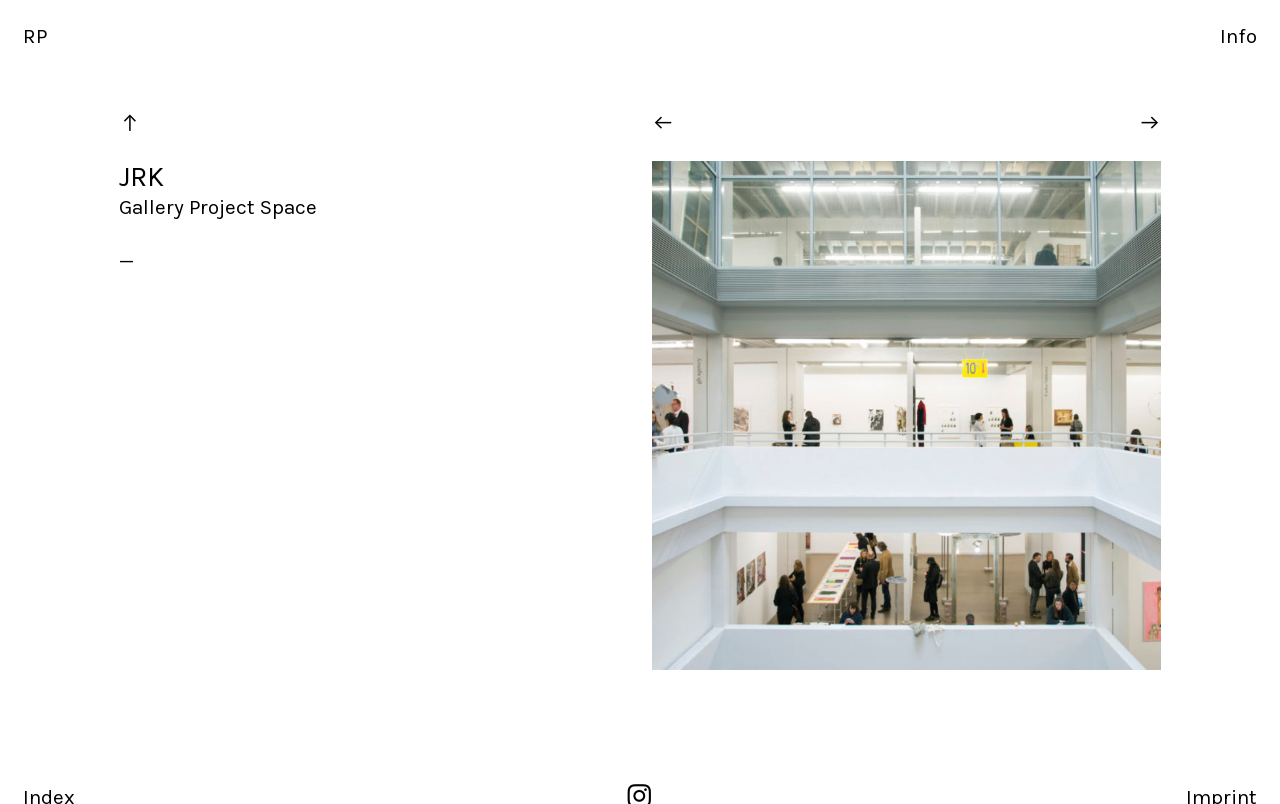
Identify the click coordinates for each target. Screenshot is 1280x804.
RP (35, 36)
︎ (130, 123)
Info (1238, 36)
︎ (1150, 123)
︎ (663, 123)
